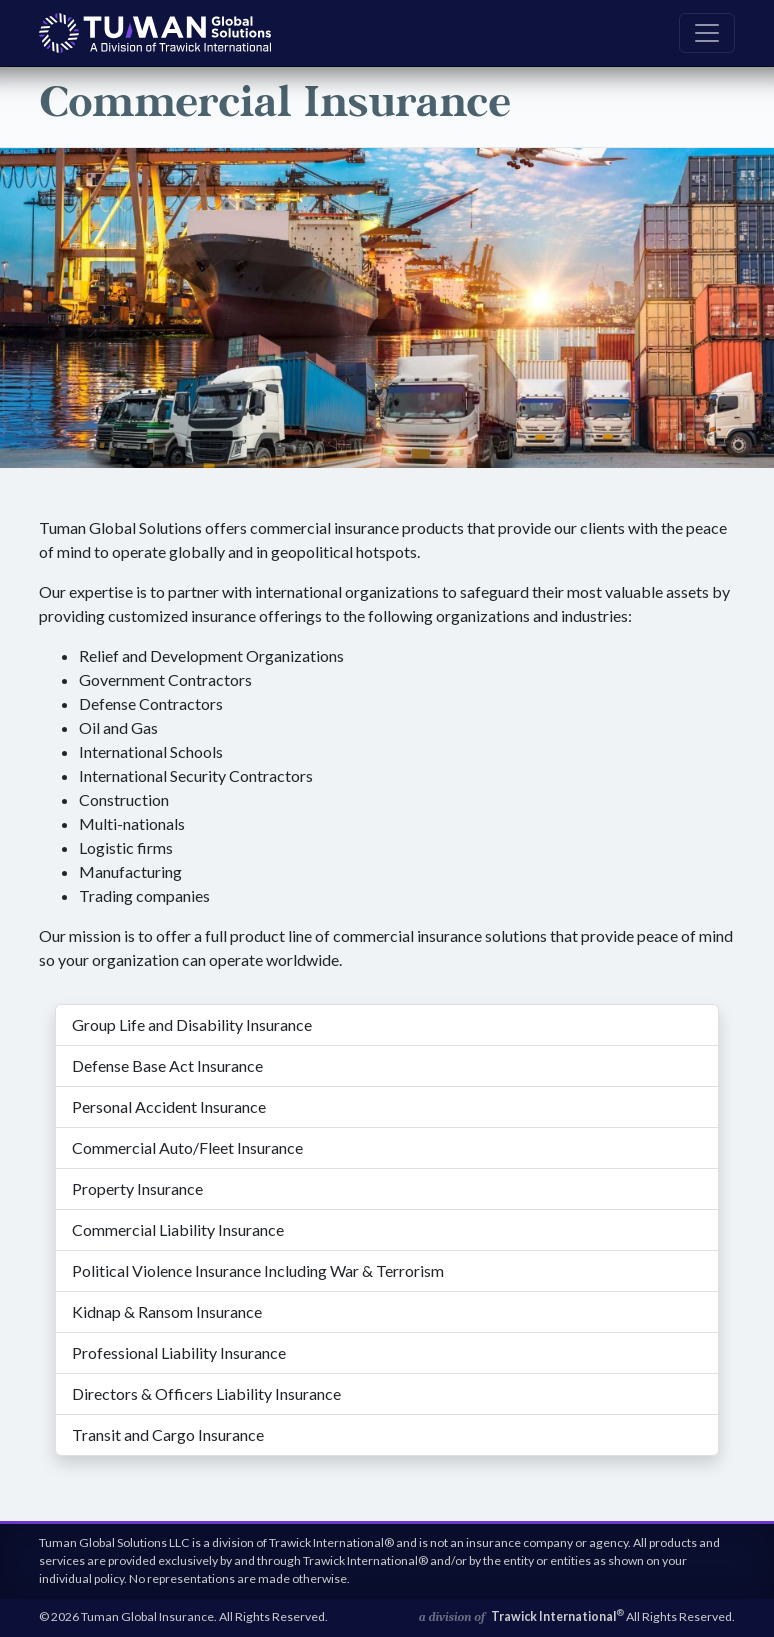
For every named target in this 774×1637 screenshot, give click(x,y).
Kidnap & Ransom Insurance (167, 1311)
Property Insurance (137, 1188)
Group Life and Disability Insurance (192, 1024)
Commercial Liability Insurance (178, 1229)
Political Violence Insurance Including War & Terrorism (258, 1270)
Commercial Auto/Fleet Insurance (187, 1147)
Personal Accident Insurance (169, 1106)
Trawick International (557, 1616)
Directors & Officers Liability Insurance (206, 1393)
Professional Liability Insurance (179, 1352)
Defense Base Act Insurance (167, 1065)
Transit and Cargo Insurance (168, 1434)
